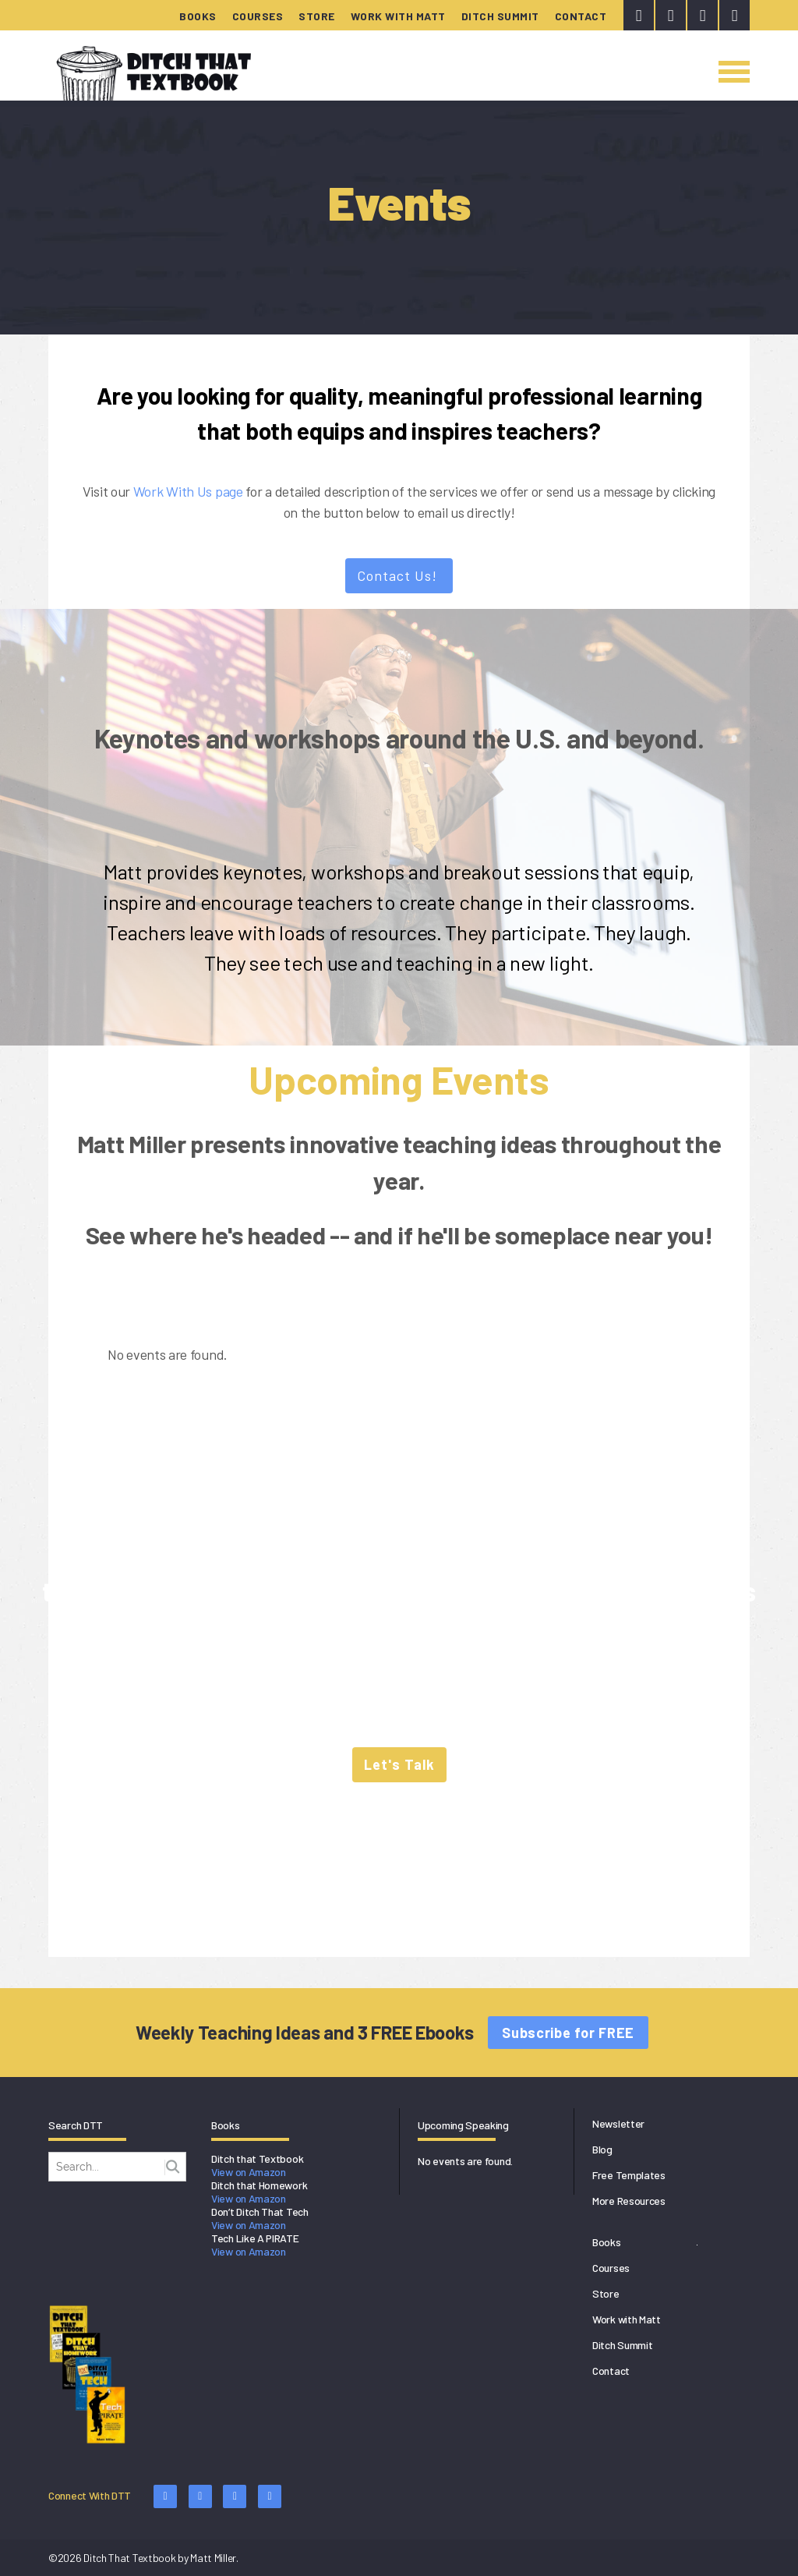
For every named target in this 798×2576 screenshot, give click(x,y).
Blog (602, 2149)
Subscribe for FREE (568, 2032)
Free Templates (629, 2174)
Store (316, 16)
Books (198, 16)
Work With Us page (188, 491)
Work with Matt (398, 16)
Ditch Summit (500, 16)
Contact (581, 16)
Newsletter (618, 2123)
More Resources (629, 2200)
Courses (258, 16)
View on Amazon (248, 2171)
